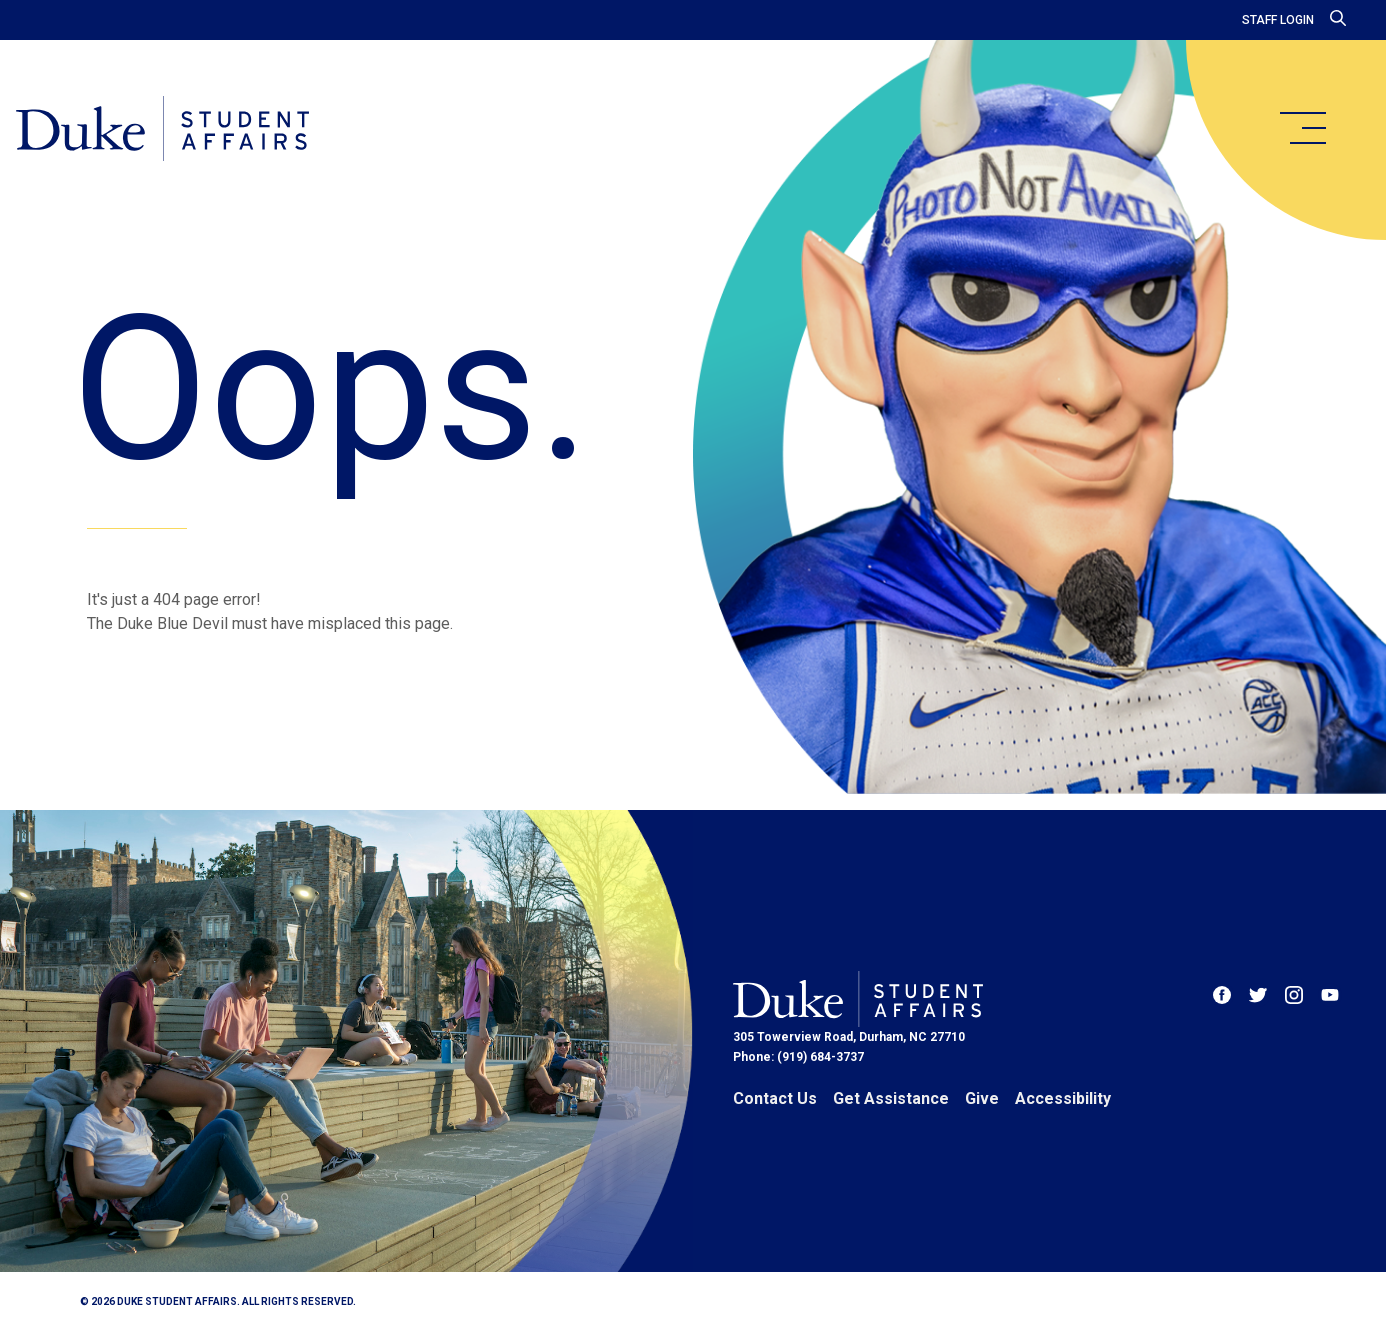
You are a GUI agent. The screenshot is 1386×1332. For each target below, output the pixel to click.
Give (982, 1098)
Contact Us (775, 1098)
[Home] (162, 130)
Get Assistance (891, 1098)
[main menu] (1302, 128)
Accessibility (1063, 1098)
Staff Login (1278, 20)
